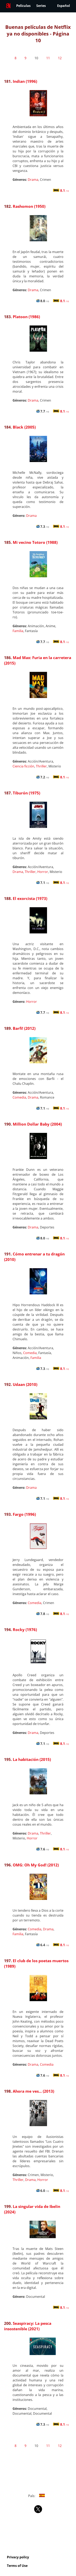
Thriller (41, 766)
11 (48, 58)
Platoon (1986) (26, 316)
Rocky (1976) (25, 1629)
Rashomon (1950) (29, 206)
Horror (42, 871)
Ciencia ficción (23, 766)
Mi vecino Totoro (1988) (35, 542)
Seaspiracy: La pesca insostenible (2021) (27, 2326)
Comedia (19, 1097)
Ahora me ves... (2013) (33, 2091)
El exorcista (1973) (30, 898)
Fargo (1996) (24, 1514)
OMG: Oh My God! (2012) (36, 1865)
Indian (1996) (25, 81)
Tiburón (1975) (26, 793)
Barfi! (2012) (24, 1028)
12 (60, 58)
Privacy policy (18, 2557)
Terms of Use (17, 2565)
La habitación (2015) (32, 1759)
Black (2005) (24, 427)
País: (38, 2496)
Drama (33, 179)
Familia (18, 631)
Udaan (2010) (25, 1384)
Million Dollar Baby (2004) (37, 1124)
